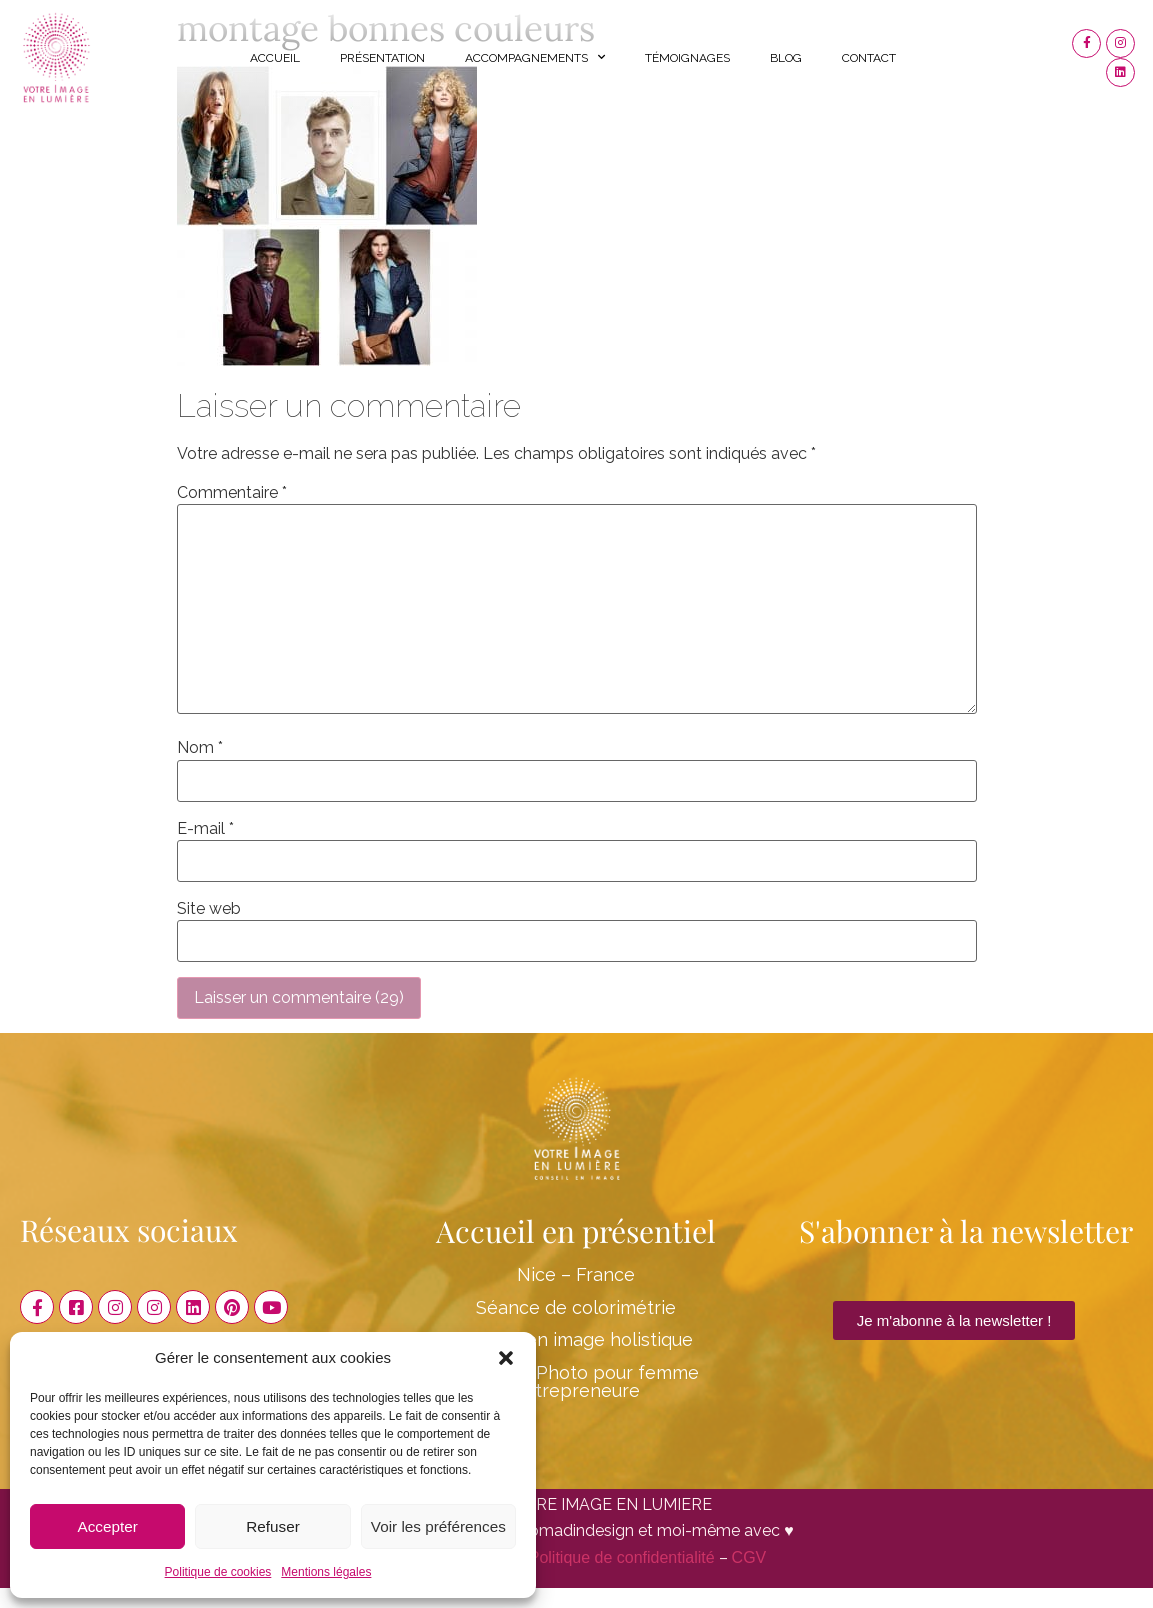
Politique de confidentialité (622, 1557)
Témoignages (687, 58)
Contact (869, 58)
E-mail (205, 829)
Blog (786, 58)
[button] (506, 1358)
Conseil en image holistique (576, 1339)
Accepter (107, 1526)
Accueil (275, 58)
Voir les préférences (438, 1526)
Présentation (382, 58)
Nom (200, 748)
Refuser (273, 1526)
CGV (749, 1557)
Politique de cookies (218, 1572)
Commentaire (232, 493)
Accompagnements (535, 57)
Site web (209, 909)
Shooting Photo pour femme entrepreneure (576, 1381)
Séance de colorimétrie (576, 1307)
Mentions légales (326, 1572)
